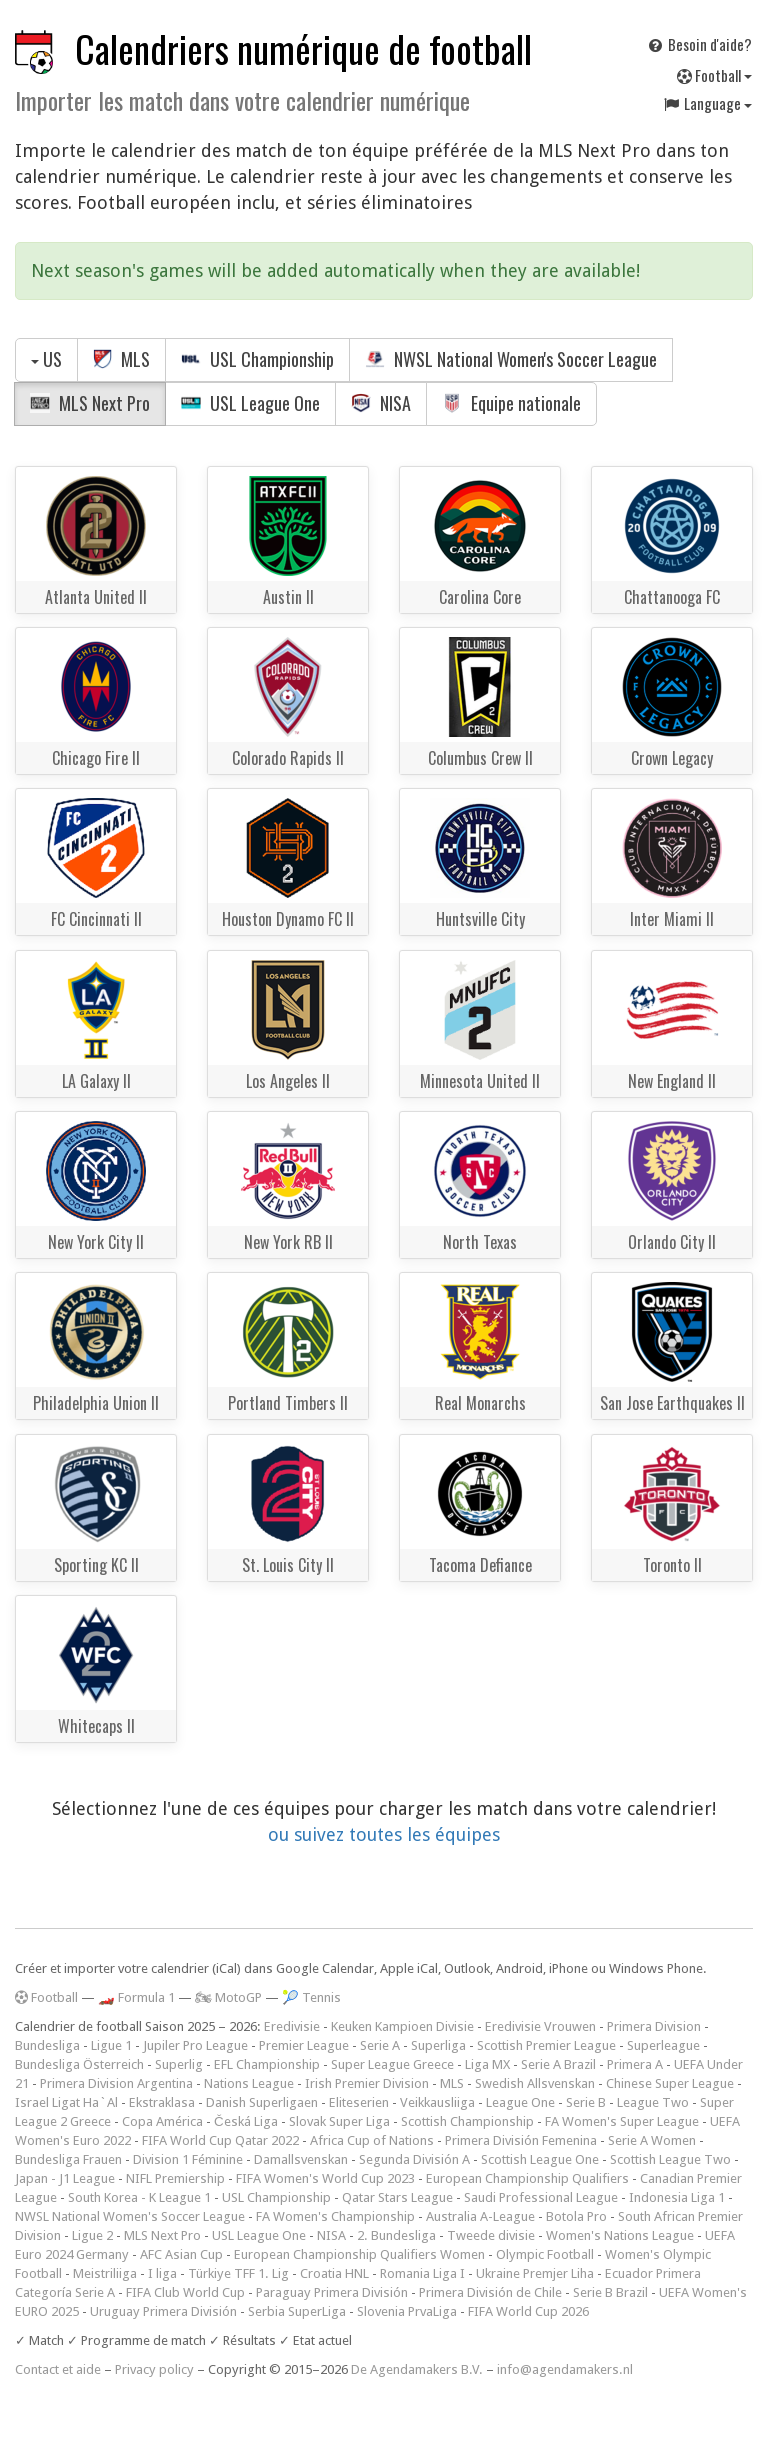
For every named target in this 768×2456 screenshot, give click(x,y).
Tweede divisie (491, 2235)
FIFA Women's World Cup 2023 (325, 2178)
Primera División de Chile (490, 2292)
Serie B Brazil (610, 2292)
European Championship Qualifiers (527, 2178)
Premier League (304, 2045)
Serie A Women (652, 2140)
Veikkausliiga (437, 2102)
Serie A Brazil (558, 2064)
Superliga (438, 2045)
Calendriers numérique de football (303, 48)
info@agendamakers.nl (565, 2369)
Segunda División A (414, 2159)
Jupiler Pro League (195, 2045)
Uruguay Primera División (163, 2311)
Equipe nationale (511, 403)
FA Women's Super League (622, 2121)
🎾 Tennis (311, 1997)
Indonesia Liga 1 (677, 2197)
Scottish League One (540, 2159)
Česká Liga (246, 2121)
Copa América (162, 2121)
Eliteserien (359, 2102)
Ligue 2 (92, 2235)
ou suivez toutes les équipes (384, 1834)
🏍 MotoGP (228, 1997)
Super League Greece (392, 2064)
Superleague (663, 2045)
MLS (121, 359)
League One (520, 2102)
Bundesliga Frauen (68, 2159)
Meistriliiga (105, 2273)
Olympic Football (545, 2254)
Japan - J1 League (65, 2178)
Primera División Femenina (521, 2140)
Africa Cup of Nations (372, 2140)
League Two (653, 2102)
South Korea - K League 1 (139, 2197)
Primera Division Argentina (116, 2083)
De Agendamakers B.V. (417, 2369)
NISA (381, 403)
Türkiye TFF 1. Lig (238, 2273)
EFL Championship (267, 2064)
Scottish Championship (467, 2121)
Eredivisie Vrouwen (540, 2026)
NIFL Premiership (175, 2178)
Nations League (249, 2083)
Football (714, 75)
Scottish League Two (670, 2159)
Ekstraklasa (162, 2102)
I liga (162, 2273)
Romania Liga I (422, 2273)
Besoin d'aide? (699, 44)
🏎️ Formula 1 (136, 1997)
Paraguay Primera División (332, 2292)
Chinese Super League (670, 2083)
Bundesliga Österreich (79, 2064)
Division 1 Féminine (188, 2159)
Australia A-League (480, 2216)
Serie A (380, 2045)
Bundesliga (47, 2045)
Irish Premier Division (367, 2083)
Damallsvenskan (301, 2159)
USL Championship (257, 359)
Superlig (179, 2064)
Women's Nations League (620, 2235)
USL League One (250, 403)
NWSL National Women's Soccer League (511, 359)
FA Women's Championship (335, 2216)
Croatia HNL (334, 2273)
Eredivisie (292, 2026)
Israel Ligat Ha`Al (66, 2102)
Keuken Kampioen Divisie (402, 2026)
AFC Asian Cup (181, 2254)
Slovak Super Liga (339, 2121)
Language (707, 103)
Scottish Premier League (546, 2045)
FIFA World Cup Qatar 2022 (220, 2140)
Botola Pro (576, 2216)
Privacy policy (154, 2369)
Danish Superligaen (262, 2102)
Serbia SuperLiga (297, 2311)
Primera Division (654, 2026)
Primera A (635, 2064)
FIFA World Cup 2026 (528, 2311)
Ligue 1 (111, 2045)
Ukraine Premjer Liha (535, 2273)
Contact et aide (58, 2369)
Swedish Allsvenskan (535, 2083)
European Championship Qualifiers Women (359, 2254)
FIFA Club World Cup (185, 2292)
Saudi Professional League (541, 2197)
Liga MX (487, 2064)
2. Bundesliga (396, 2235)
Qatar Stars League (397, 2197)
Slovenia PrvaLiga (407, 2311)
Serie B (586, 2102)
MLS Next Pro (90, 403)
